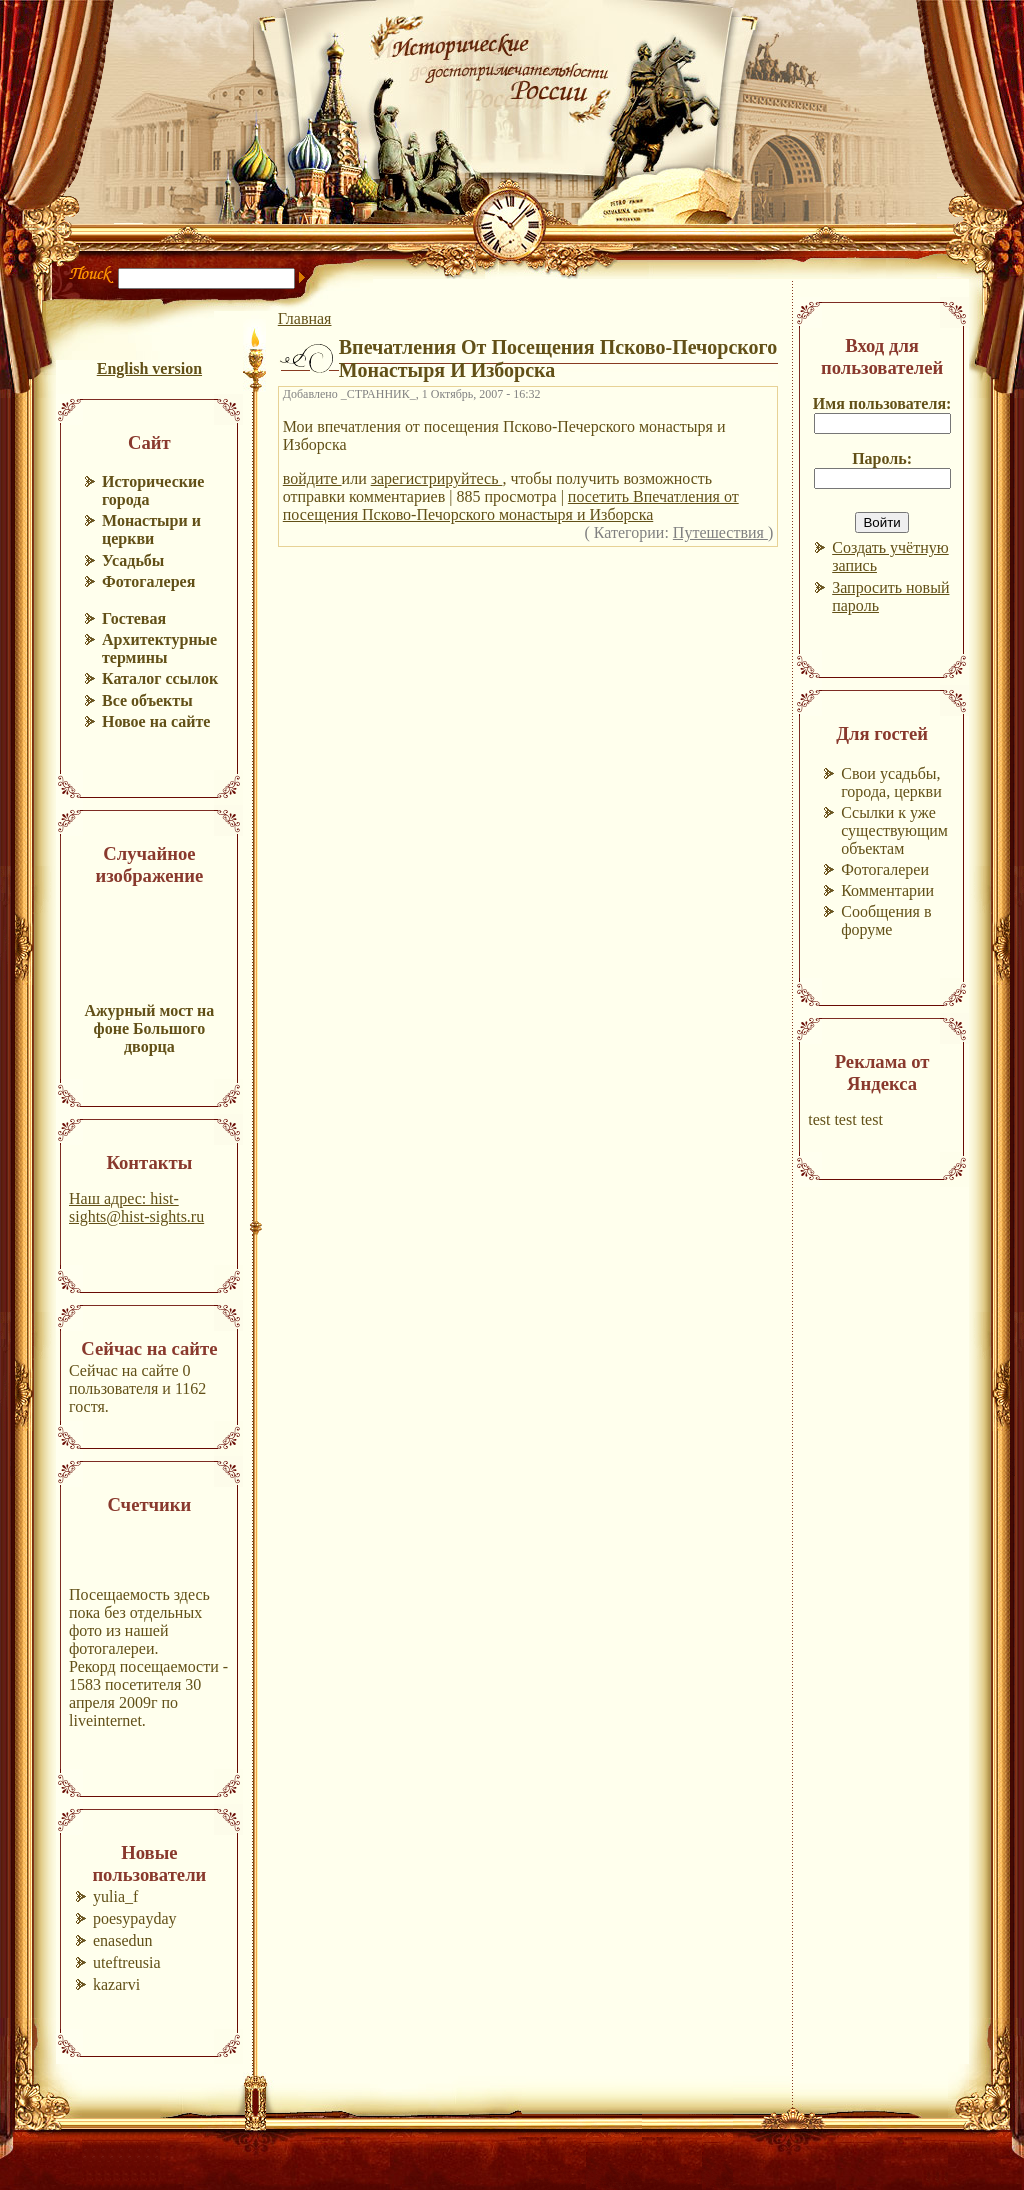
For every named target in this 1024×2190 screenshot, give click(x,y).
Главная (305, 318)
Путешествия (720, 532)
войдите (312, 478)
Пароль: (882, 458)
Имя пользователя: (882, 403)
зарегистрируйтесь (437, 478)
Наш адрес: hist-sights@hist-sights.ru (136, 1207)
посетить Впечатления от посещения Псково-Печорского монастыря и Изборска (511, 505)
